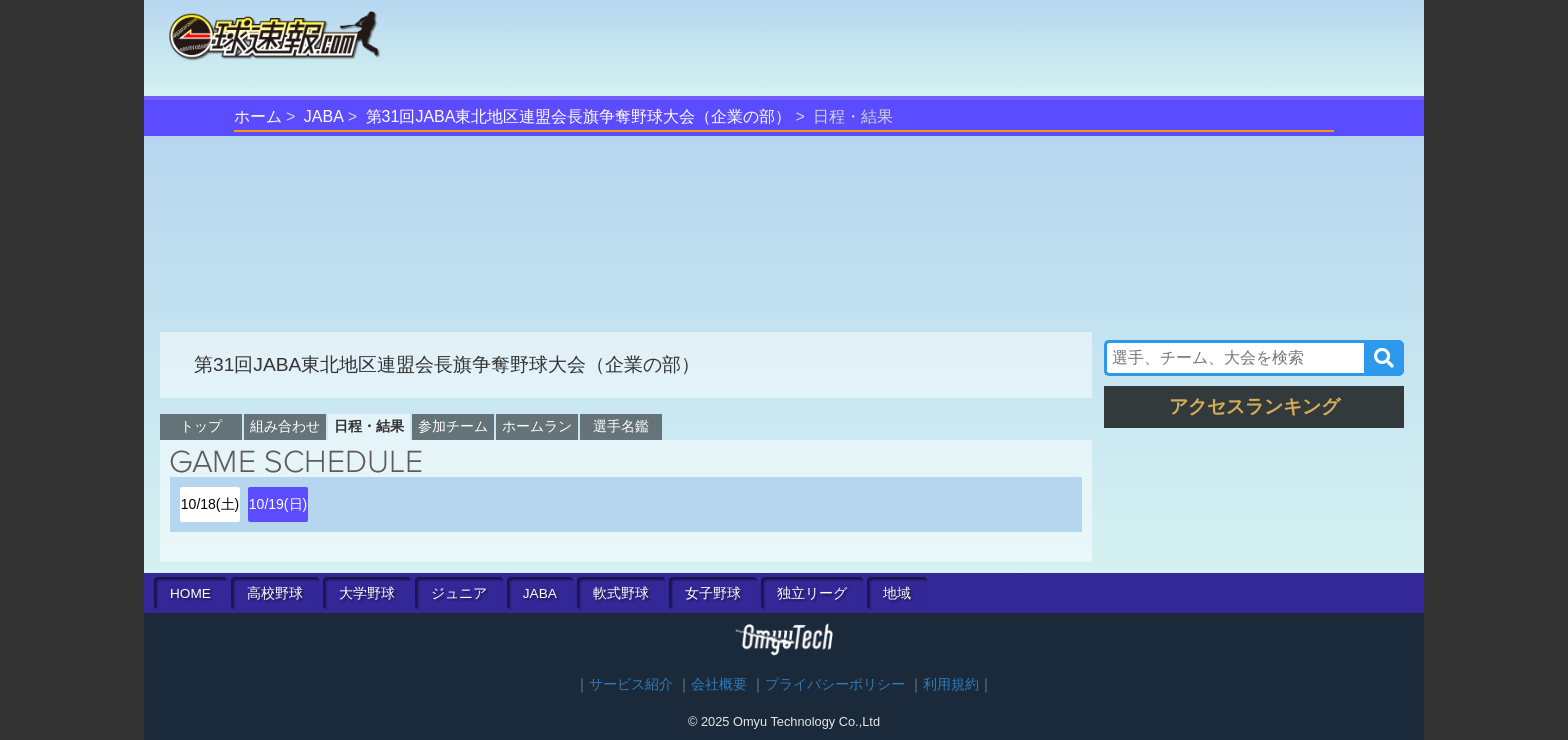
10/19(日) (278, 504)
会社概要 (719, 684)
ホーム (258, 116)
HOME (190, 593)
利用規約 (951, 684)
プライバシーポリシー (835, 684)
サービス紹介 (631, 684)
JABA (324, 116)
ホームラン (537, 426)
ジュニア (459, 593)
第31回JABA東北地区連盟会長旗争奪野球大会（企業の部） (579, 116)
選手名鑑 (621, 426)
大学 (367, 593)
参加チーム (453, 426)
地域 (897, 593)
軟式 (621, 593)
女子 (713, 593)
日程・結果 (369, 426)
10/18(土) (210, 504)
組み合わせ (285, 426)
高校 (275, 593)
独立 (812, 593)
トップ (201, 426)
